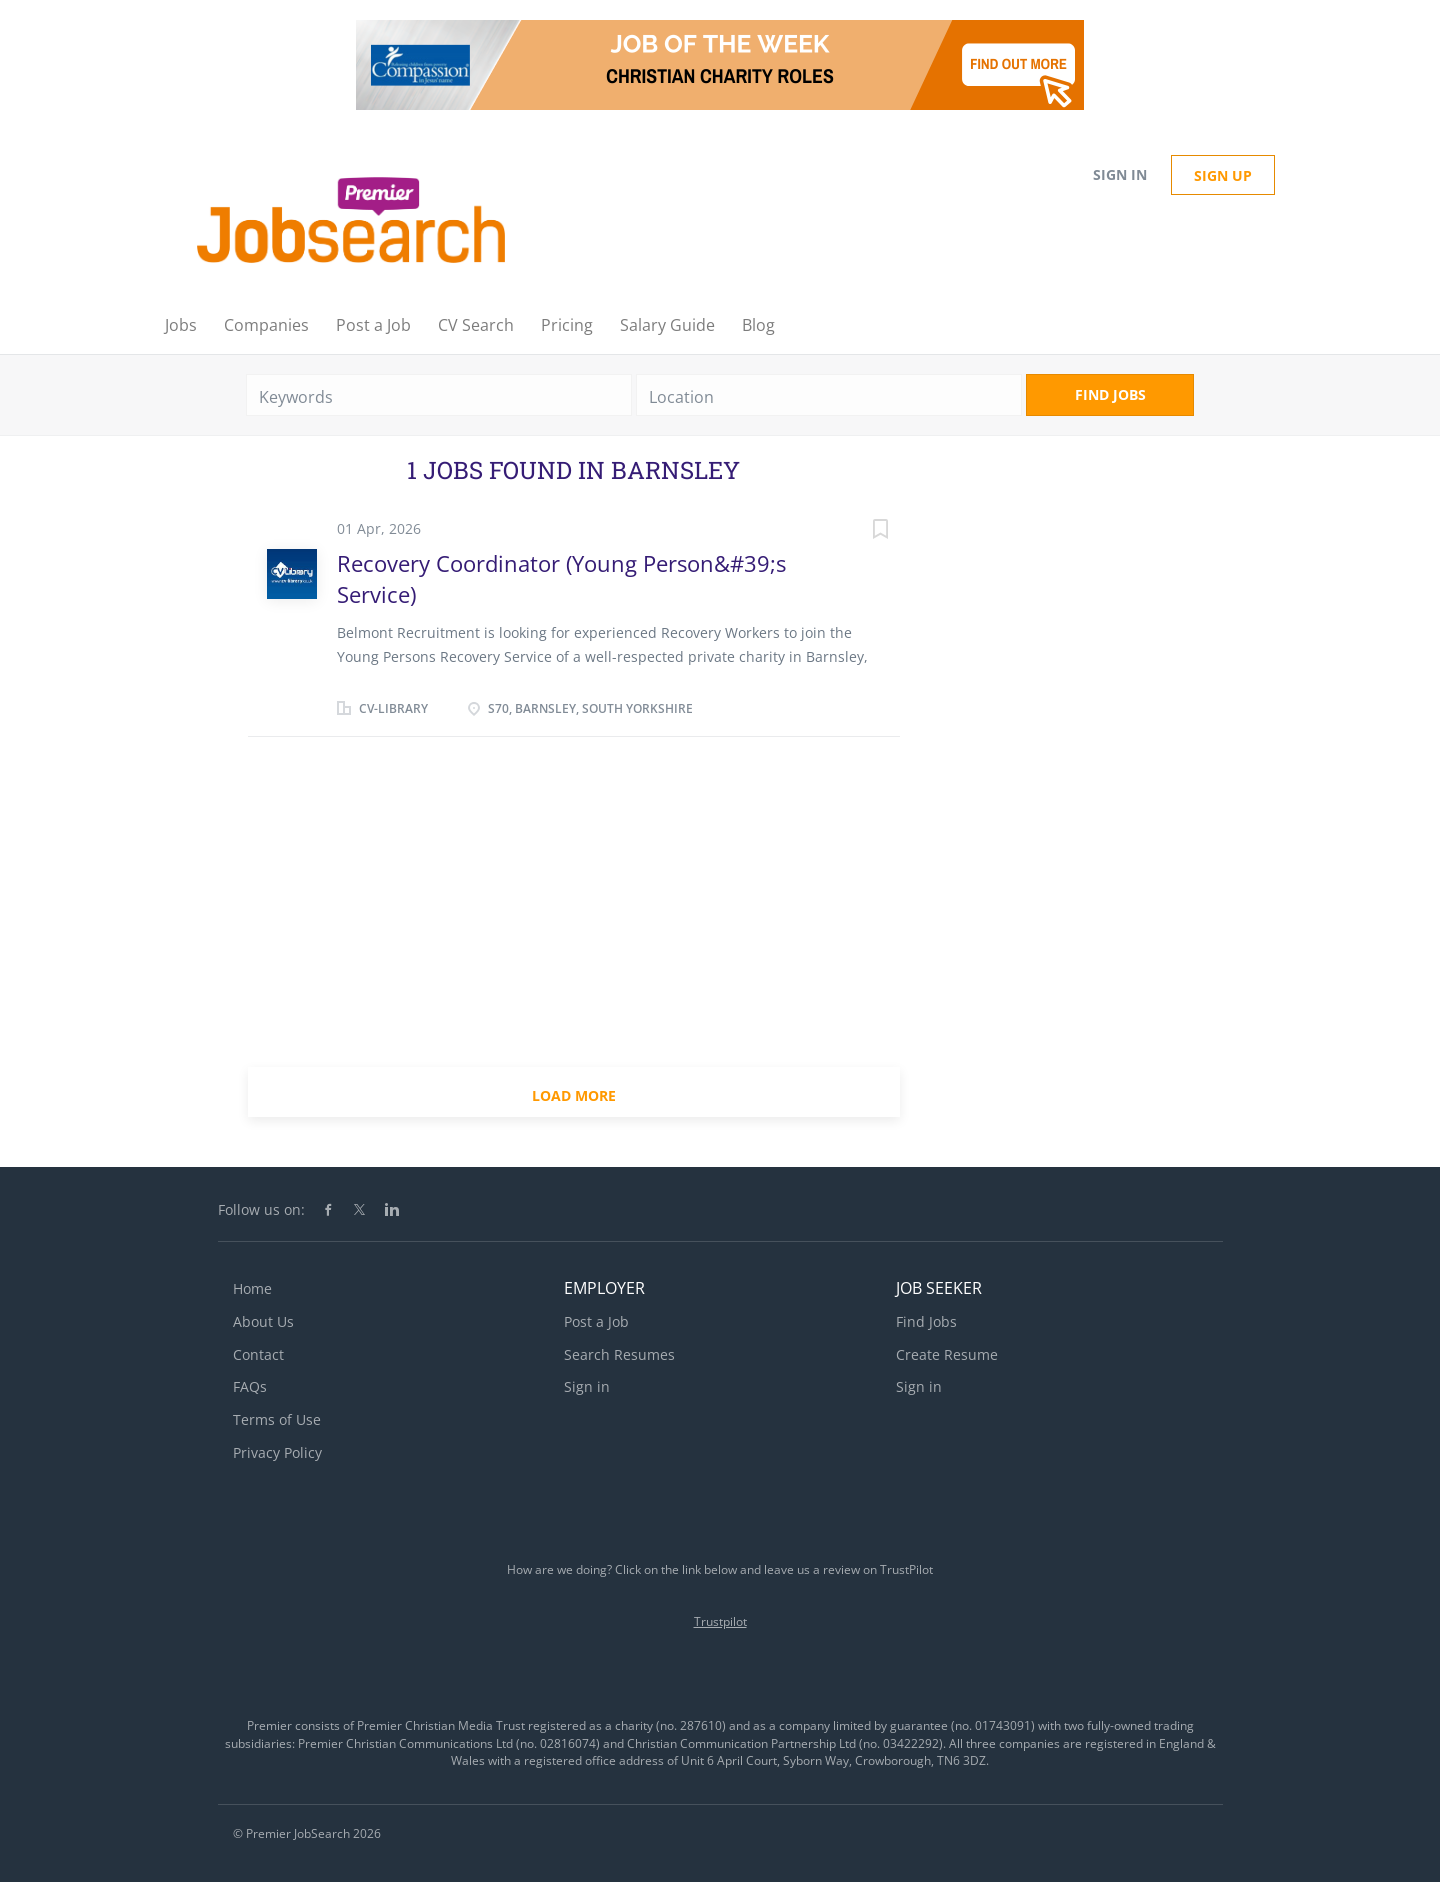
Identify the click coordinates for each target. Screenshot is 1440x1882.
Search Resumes (619, 1354)
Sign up (1223, 175)
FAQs (250, 1386)
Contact (258, 1354)
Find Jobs (1110, 394)
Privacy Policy (277, 1452)
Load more (574, 1095)
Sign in (1120, 174)
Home (252, 1288)
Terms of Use (277, 1419)
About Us (263, 1321)
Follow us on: (261, 1209)
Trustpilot (720, 1621)
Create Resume (947, 1354)
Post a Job (596, 1321)
